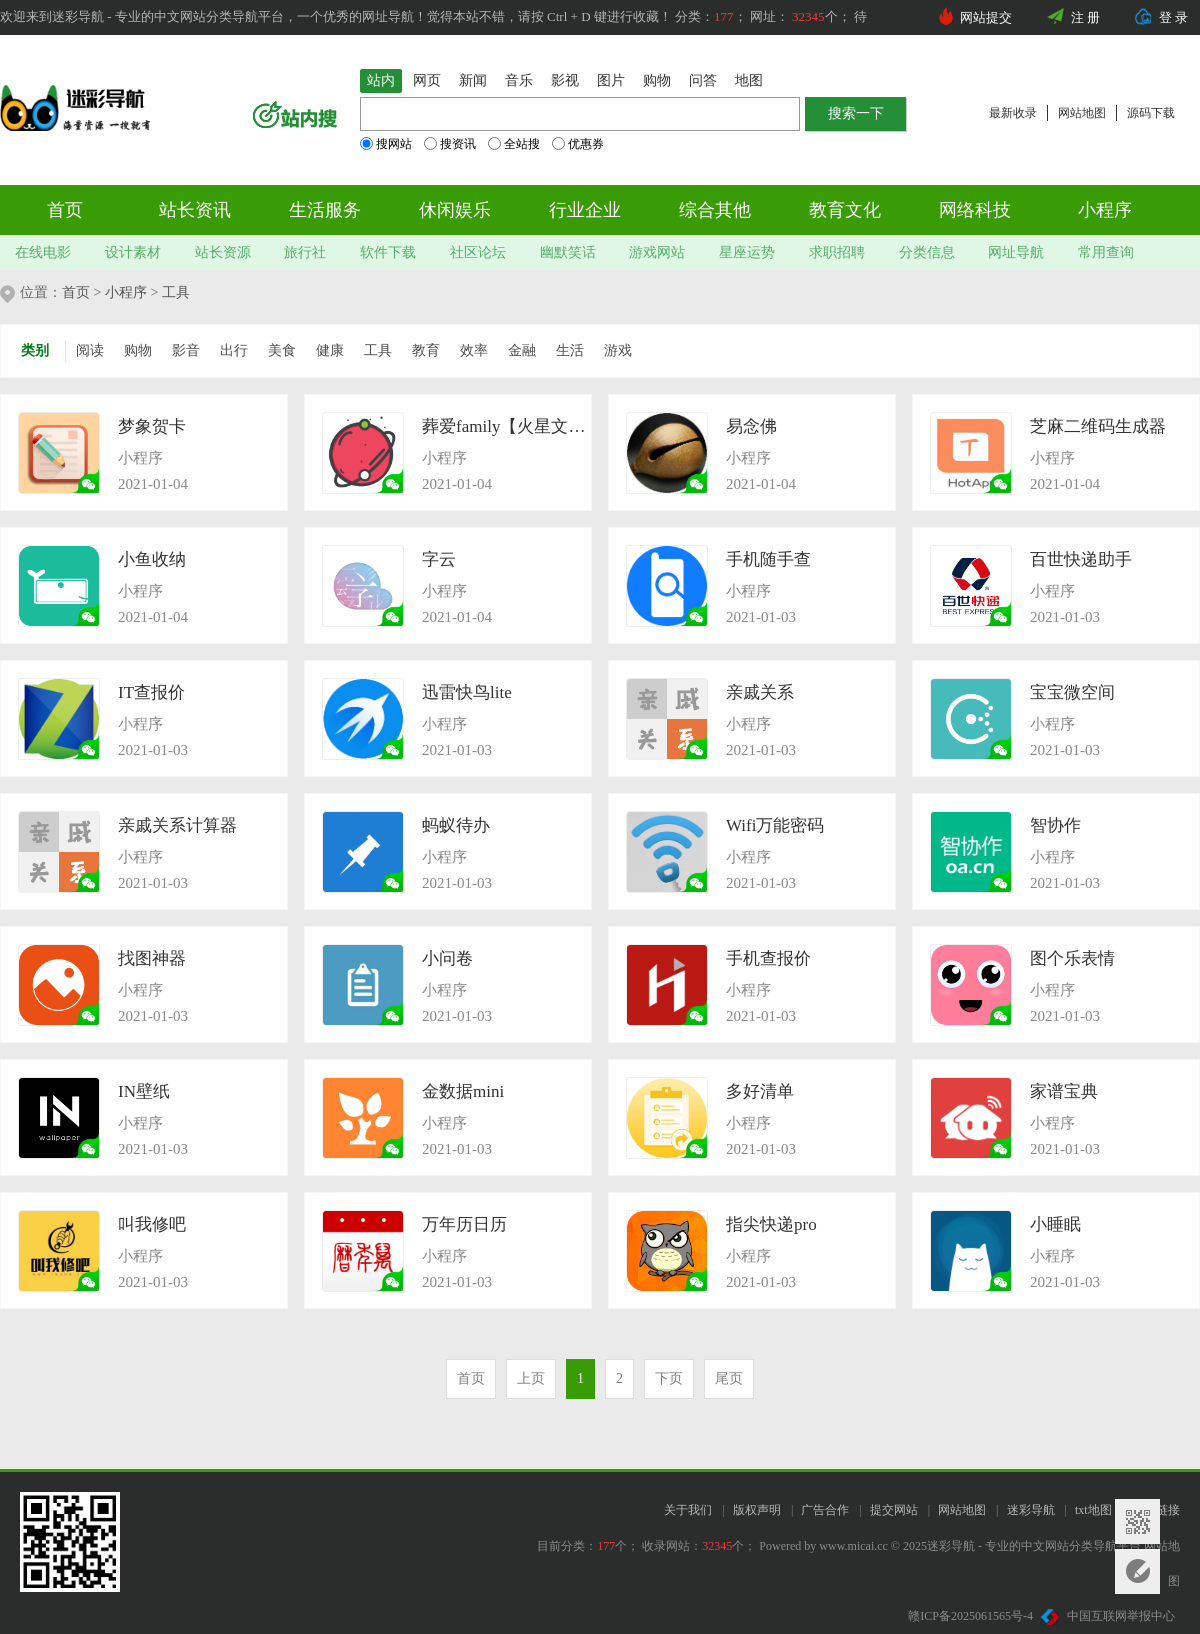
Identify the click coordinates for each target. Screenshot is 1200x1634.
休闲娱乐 (455, 210)
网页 (427, 80)
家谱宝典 (1064, 1091)
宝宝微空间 (1072, 692)
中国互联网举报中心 (1108, 1616)
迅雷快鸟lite (467, 692)
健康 (330, 350)
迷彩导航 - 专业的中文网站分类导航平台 (1034, 1546)
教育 (426, 350)
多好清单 (760, 1091)
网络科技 (975, 210)
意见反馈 (1137, 1571)
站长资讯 (195, 210)
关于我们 (688, 1510)
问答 (703, 80)
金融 (522, 350)
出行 (234, 350)
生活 (570, 350)
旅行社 (305, 252)
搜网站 (386, 144)
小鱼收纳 (152, 559)
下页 (669, 1378)
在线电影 (43, 252)
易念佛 (751, 426)
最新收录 (1013, 113)
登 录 (1173, 17)
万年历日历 (464, 1224)
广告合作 (825, 1510)
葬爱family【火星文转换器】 (506, 426)
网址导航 (1016, 252)
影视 (565, 80)
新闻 (473, 80)
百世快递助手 (1081, 559)
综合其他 (715, 210)
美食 (282, 350)
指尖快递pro (771, 1224)
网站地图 (1082, 113)
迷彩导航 (1031, 1510)
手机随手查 (768, 559)
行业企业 (585, 210)
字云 (439, 559)
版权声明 (757, 1510)
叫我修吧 (152, 1224)
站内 (381, 80)
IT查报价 (151, 692)
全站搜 (514, 144)
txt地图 (1093, 1510)
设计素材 (133, 252)
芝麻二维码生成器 (1098, 426)
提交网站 (894, 1510)
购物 (657, 80)
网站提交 (986, 17)
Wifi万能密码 (775, 825)
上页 (531, 1378)
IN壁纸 (144, 1091)
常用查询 (1106, 252)
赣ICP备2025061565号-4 (970, 1616)
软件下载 (388, 252)
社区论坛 (478, 252)
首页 (65, 210)
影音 (186, 350)
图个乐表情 (1072, 958)
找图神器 (152, 958)
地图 (749, 80)
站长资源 (223, 252)
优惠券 (578, 144)
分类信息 (927, 252)
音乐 (519, 80)
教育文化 (845, 210)
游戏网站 (657, 252)
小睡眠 (1055, 1224)
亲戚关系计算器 (177, 825)
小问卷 (447, 958)
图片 (611, 80)
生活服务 (325, 210)
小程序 (1105, 210)
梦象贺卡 (152, 426)
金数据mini (463, 1091)
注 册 (1085, 17)
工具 (176, 292)
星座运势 (747, 252)
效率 (474, 350)
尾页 (729, 1378)
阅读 (90, 350)
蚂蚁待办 (456, 825)
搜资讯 (450, 144)
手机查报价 (768, 958)
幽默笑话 (568, 252)
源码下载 (1151, 113)
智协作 (1055, 825)
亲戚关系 (760, 692)
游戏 (618, 350)
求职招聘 (837, 252)
